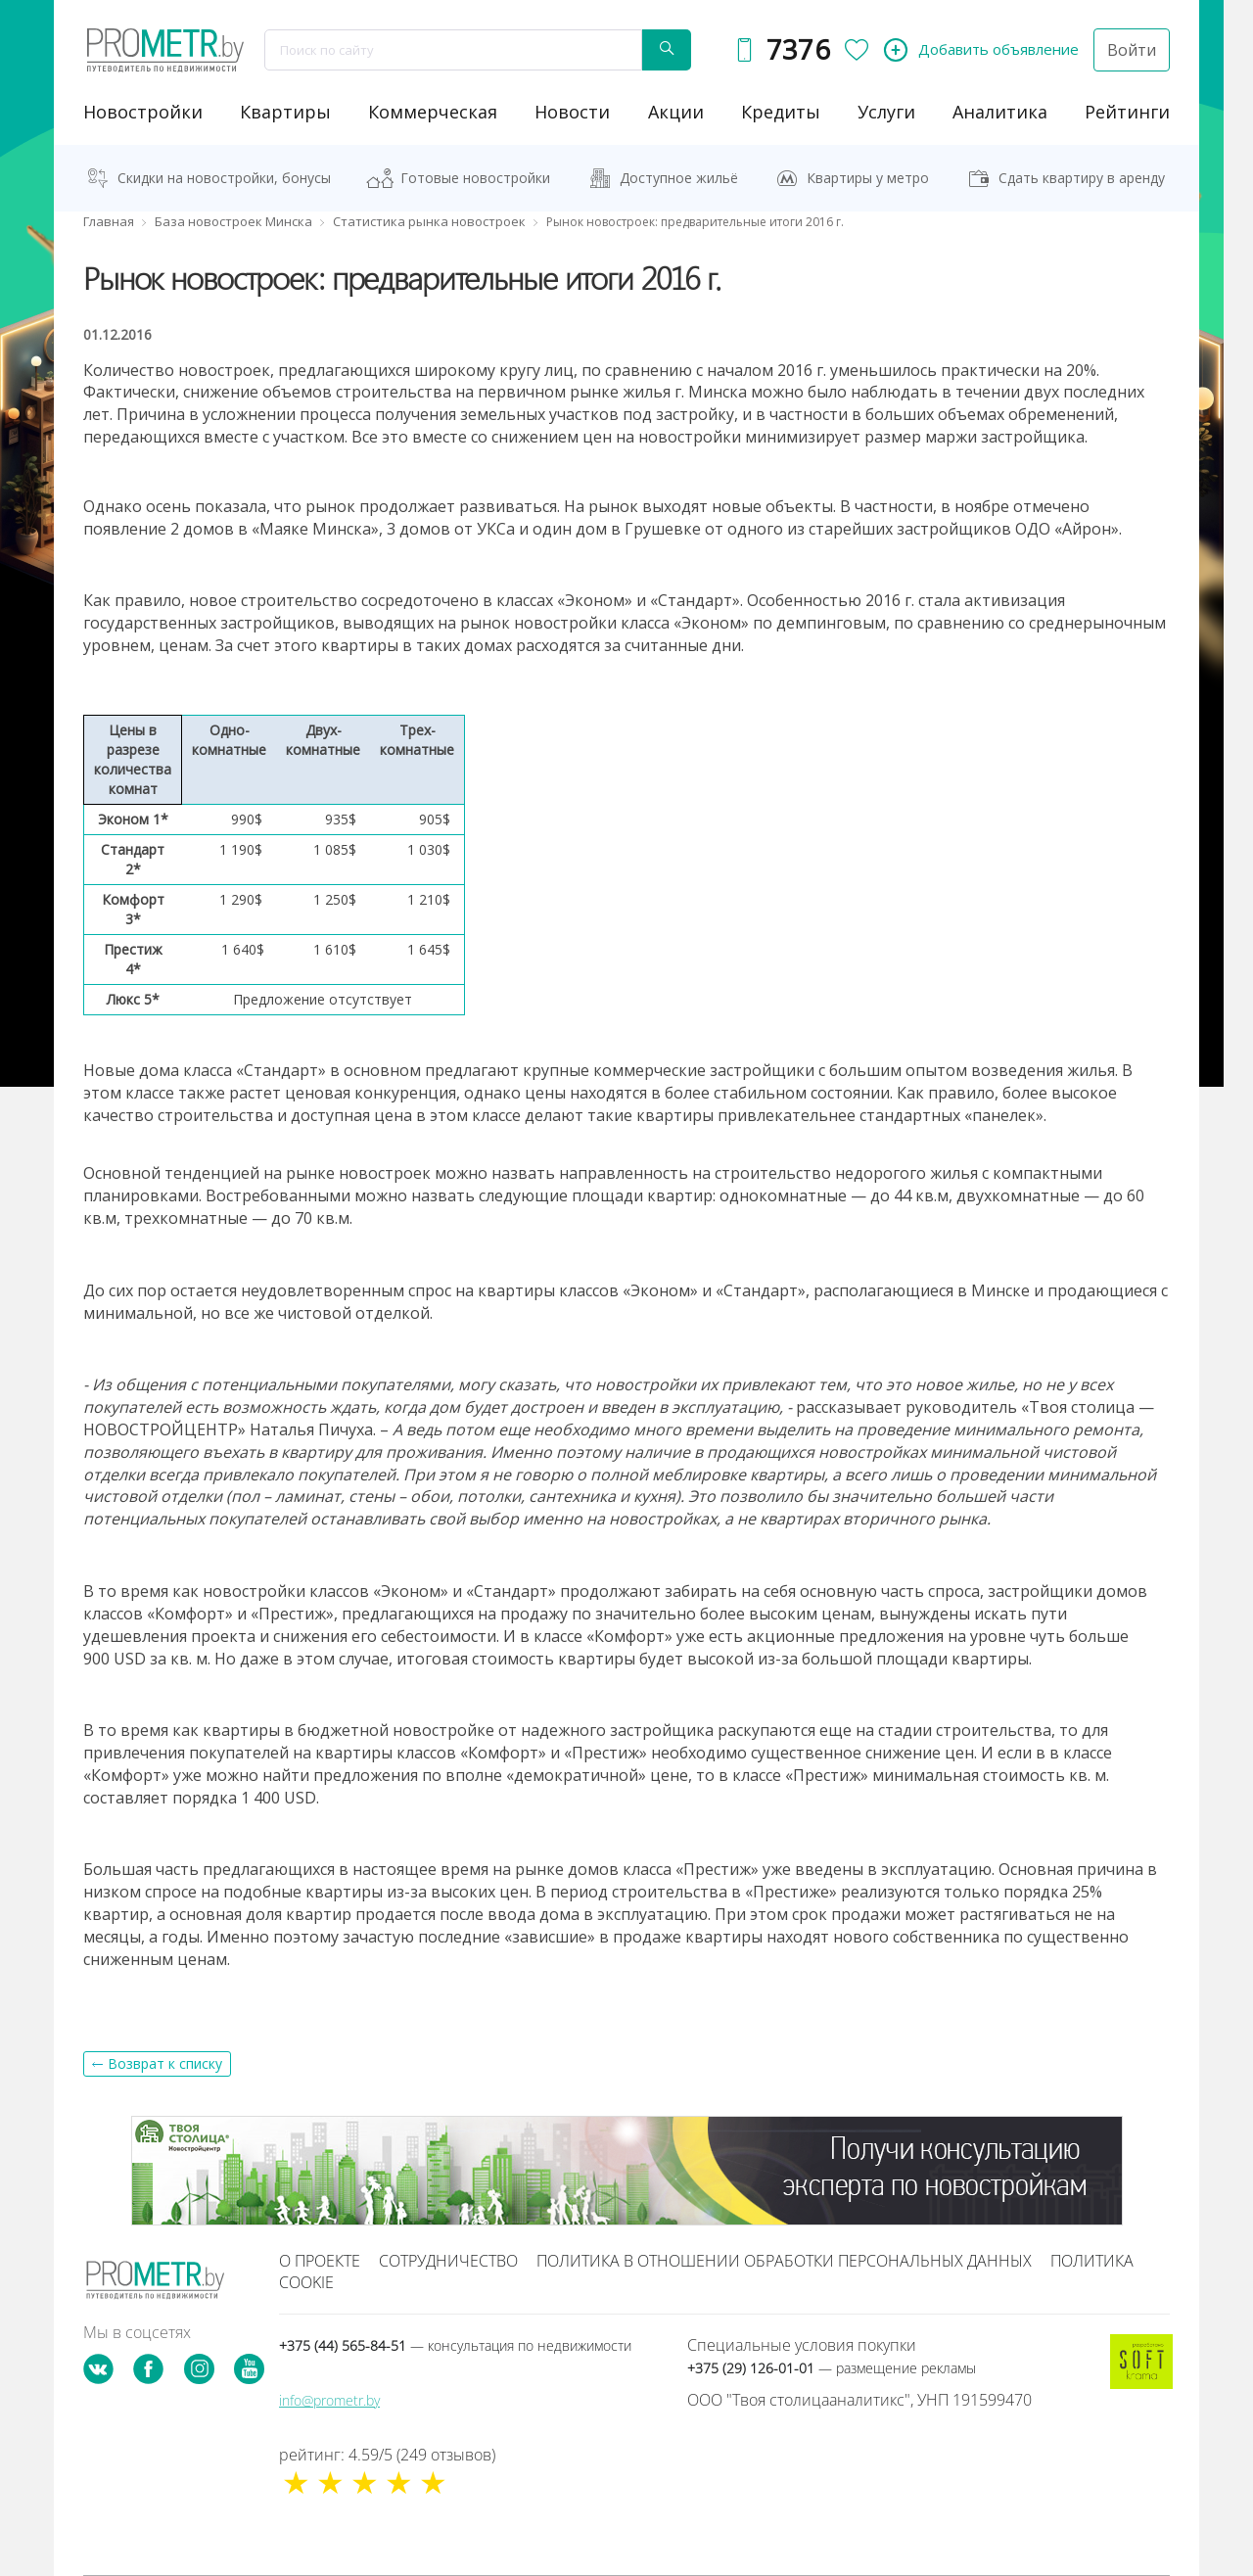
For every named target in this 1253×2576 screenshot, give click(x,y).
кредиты (780, 111)
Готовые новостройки (475, 177)
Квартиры (285, 111)
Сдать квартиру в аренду (1081, 177)
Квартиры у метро (868, 177)
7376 (798, 49)
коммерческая (432, 111)
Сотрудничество (448, 2261)
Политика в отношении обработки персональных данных (784, 2261)
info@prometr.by (329, 2400)
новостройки (143, 111)
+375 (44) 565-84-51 (455, 2345)
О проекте (319, 2261)
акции (676, 111)
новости (572, 111)
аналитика (999, 111)
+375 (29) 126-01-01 (831, 2368)
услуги (886, 111)
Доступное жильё (679, 177)
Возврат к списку (165, 2063)
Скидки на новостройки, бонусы (224, 177)
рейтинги (1127, 111)
